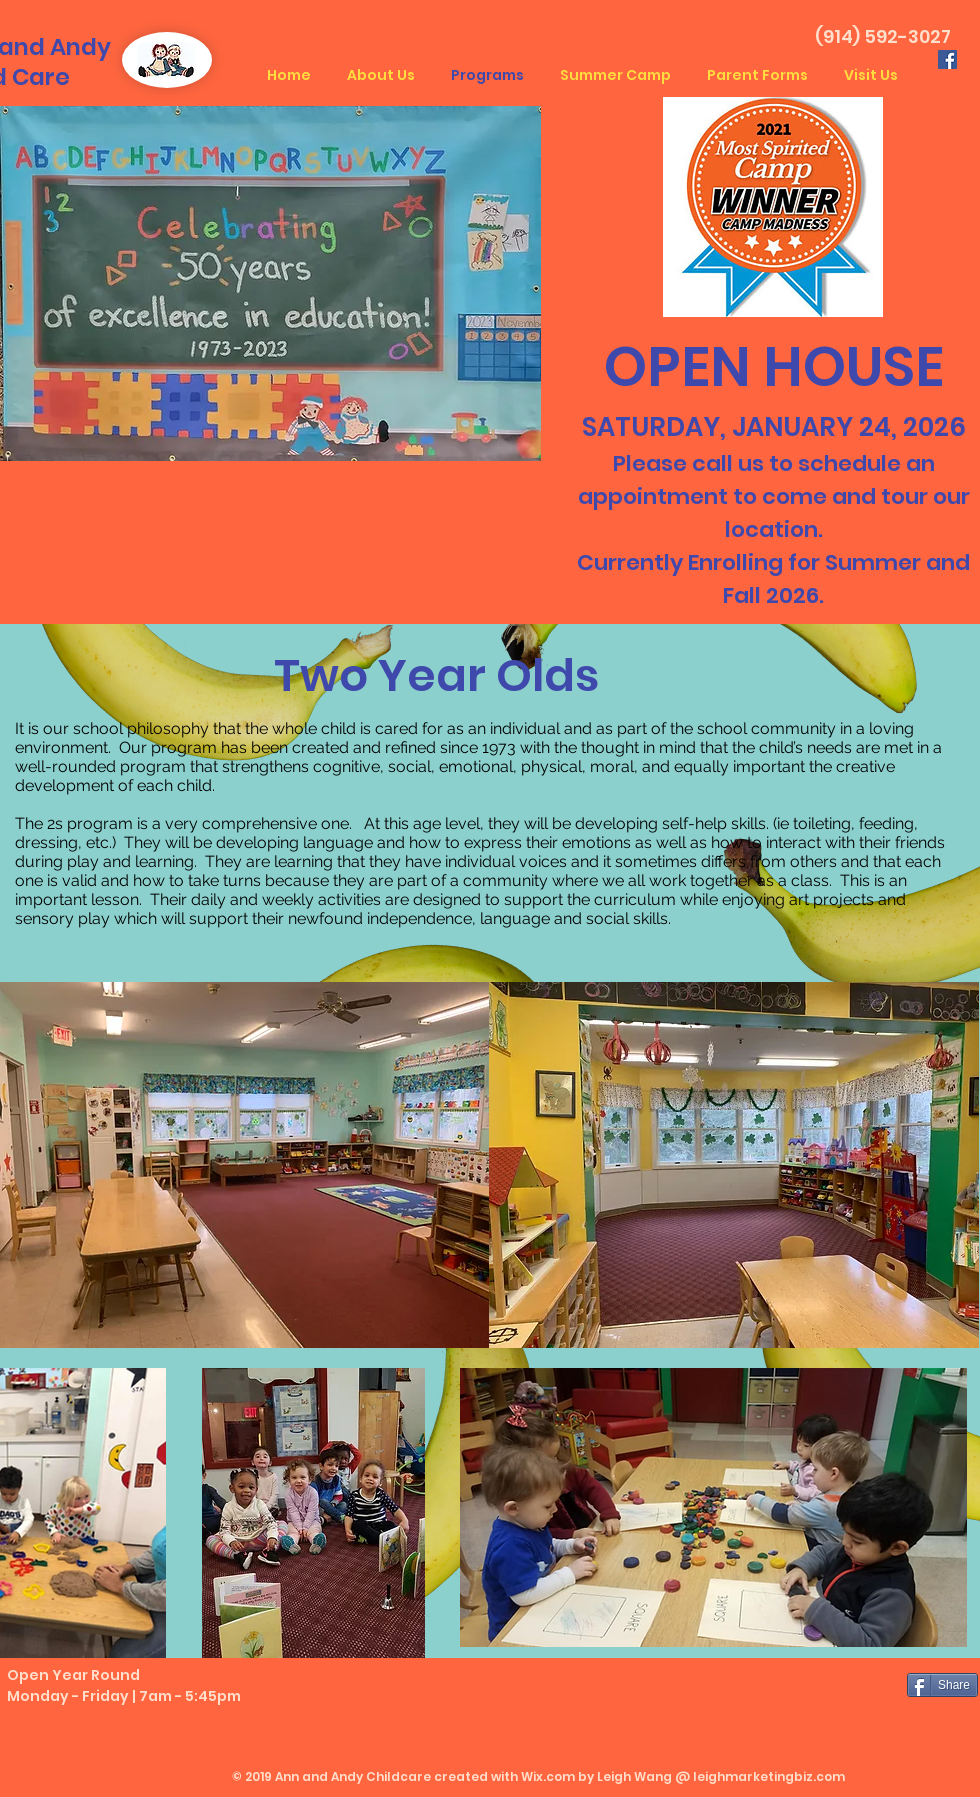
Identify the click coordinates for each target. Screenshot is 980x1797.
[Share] (942, 1685)
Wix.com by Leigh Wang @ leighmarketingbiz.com (683, 1776)
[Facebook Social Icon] (947, 59)
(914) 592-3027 (883, 36)
